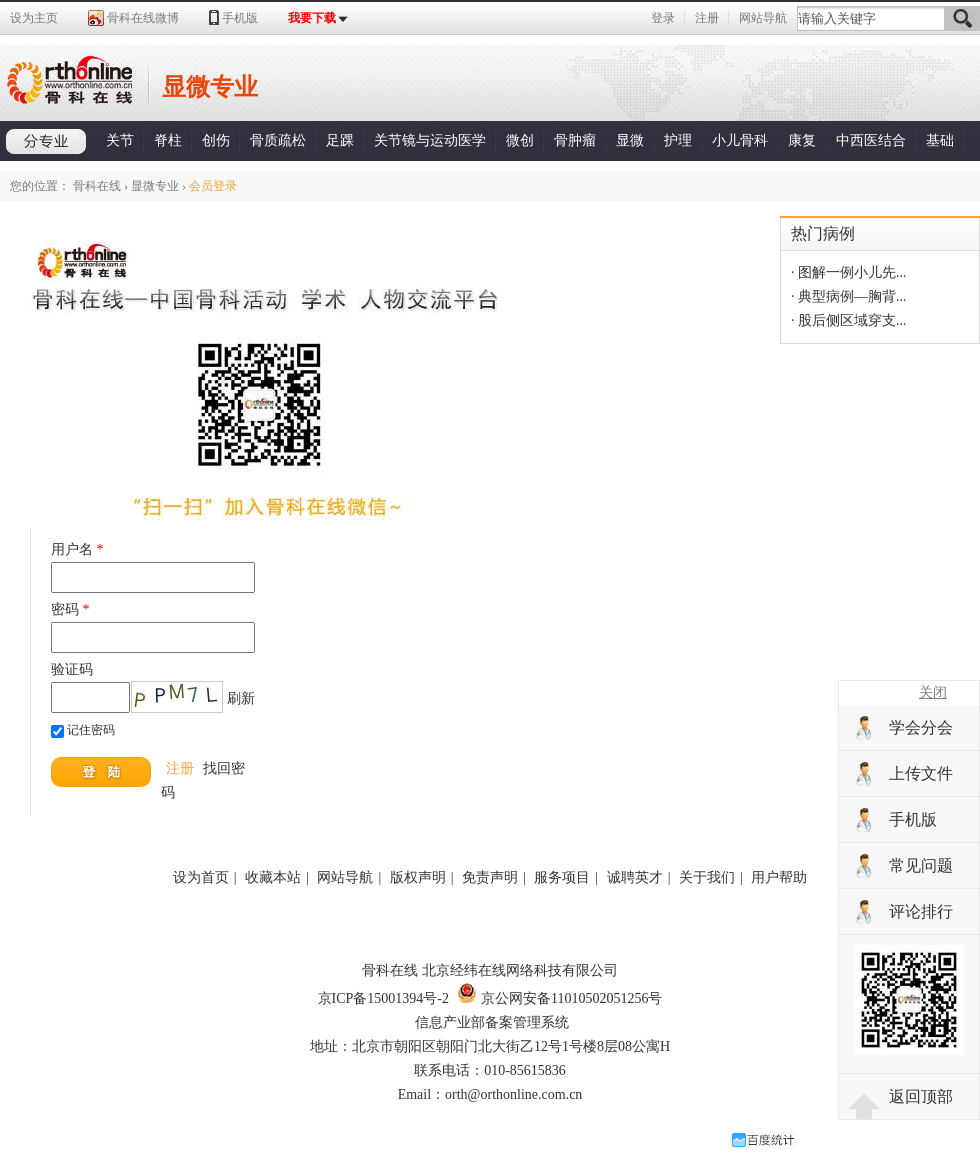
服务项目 (562, 877)
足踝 (340, 140)
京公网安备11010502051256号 (559, 998)
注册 (707, 18)
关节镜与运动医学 (430, 140)
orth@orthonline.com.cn (513, 1094)
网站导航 (763, 18)
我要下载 (312, 18)
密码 (70, 609)
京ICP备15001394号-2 (383, 998)
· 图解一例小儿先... (849, 272)
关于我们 (707, 877)
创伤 (216, 140)
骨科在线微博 (143, 18)
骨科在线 (97, 186)
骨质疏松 (278, 140)
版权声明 (418, 877)
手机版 (240, 18)
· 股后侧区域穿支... (849, 320)
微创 (520, 140)
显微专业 (155, 186)
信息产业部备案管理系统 (492, 1022)
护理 (678, 140)
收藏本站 (273, 877)
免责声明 (490, 877)
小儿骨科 (740, 140)
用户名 (77, 549)
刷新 (241, 698)
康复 (802, 140)
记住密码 (91, 730)
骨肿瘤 (575, 140)
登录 (663, 18)
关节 (120, 140)
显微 (630, 140)
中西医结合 (871, 140)
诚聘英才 (635, 877)
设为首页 (201, 877)
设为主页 (34, 18)
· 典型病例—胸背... (849, 296)
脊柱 (168, 140)
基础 (940, 140)
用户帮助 (779, 877)
